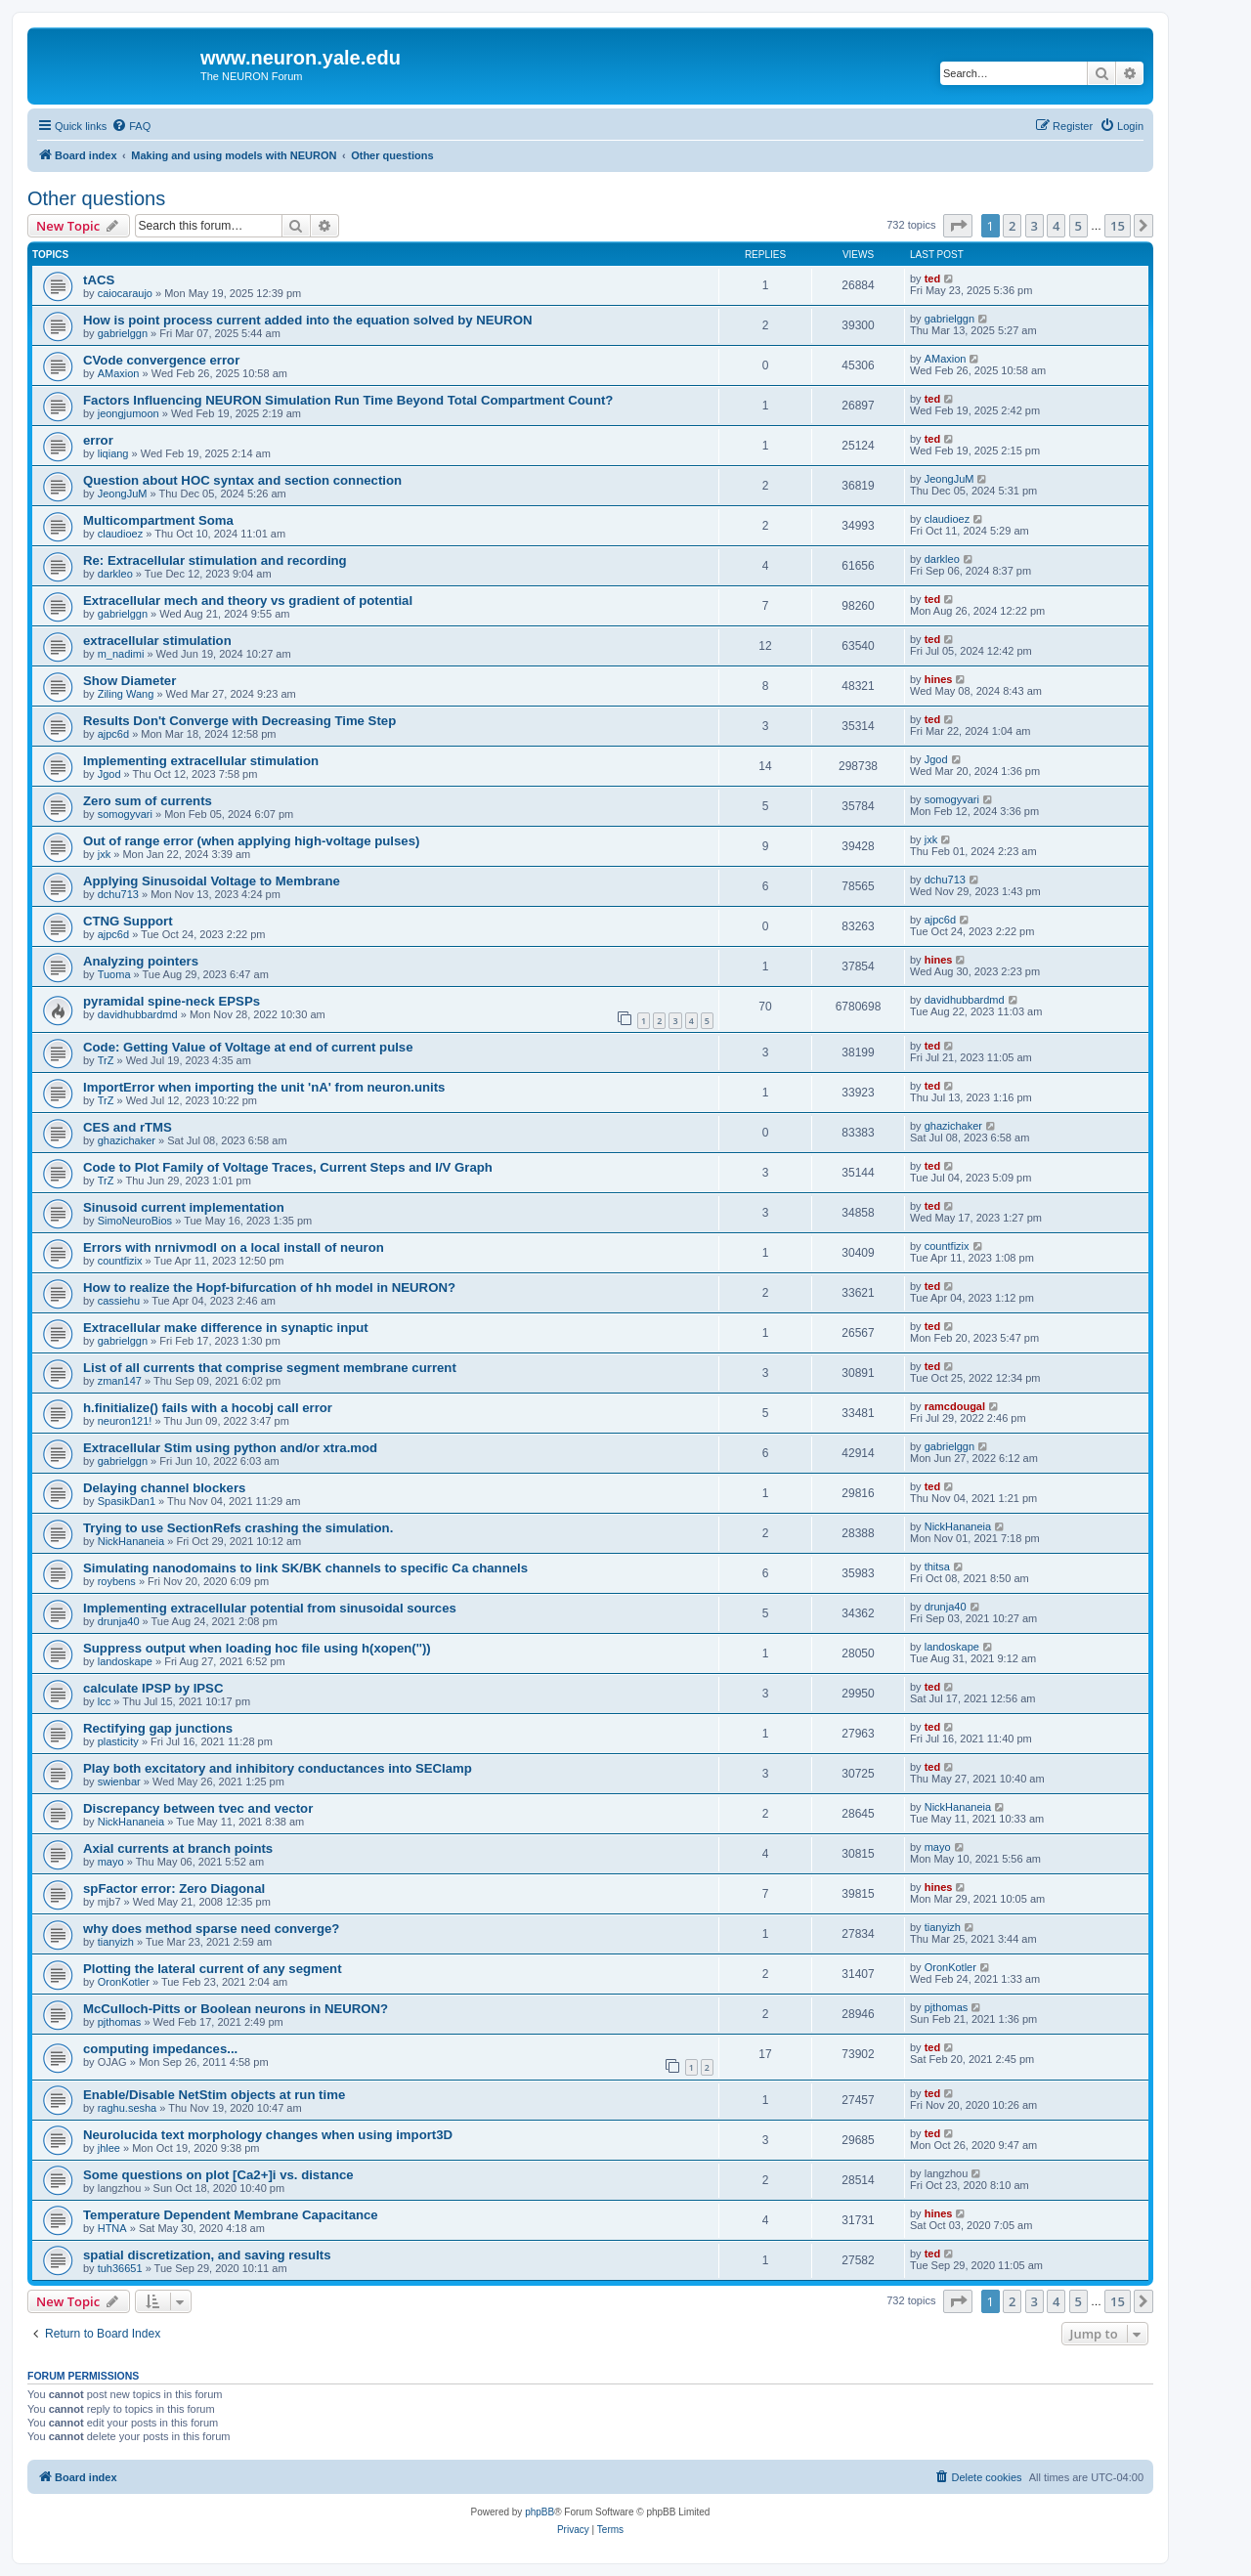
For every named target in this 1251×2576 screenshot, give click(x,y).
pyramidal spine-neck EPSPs (171, 1001)
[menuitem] (131, 126)
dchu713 (118, 894)
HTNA (112, 2228)
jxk (104, 854)
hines (939, 679)
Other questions (96, 198)
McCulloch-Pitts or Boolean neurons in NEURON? (235, 2008)
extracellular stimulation (157, 640)
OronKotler (124, 1982)
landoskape (125, 1661)
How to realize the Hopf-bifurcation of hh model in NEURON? (269, 1287)
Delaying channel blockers (164, 1488)
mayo (111, 1862)
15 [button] (1117, 226)
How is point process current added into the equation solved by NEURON (307, 320)
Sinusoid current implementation (183, 1207)
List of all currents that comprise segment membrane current (269, 1367)
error (98, 440)
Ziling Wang (126, 694)
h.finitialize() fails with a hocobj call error (207, 1407)
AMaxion (119, 373)
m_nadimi (121, 654)
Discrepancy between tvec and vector (198, 1808)
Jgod (109, 774)
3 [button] (1034, 226)
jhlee (109, 2148)
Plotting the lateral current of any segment (212, 1968)
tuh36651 (120, 2268)
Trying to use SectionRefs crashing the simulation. (238, 1528)
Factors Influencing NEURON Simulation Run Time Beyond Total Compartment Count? (348, 400)
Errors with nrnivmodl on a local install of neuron (233, 1247)
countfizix (120, 1261)
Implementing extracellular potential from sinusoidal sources (269, 1608)
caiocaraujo (125, 293)
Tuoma (114, 974)
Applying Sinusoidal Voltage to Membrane (211, 881)
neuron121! (125, 1421)
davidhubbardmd (138, 1014)
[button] (957, 225)
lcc (104, 1701)
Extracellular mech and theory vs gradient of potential (247, 600)
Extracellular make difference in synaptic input (225, 1327)
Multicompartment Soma (158, 520)
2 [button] (1012, 226)
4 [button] (1056, 226)
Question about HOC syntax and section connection (242, 480)
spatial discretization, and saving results (207, 2255)
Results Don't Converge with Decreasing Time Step (239, 720)
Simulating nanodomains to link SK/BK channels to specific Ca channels (305, 1568)
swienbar (119, 1781)
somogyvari (125, 814)
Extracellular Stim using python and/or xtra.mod (230, 1447)
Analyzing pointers (140, 961)
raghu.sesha (127, 2108)
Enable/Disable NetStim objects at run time (214, 2094)
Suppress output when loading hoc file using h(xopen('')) (257, 1648)
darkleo (115, 574)
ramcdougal (955, 1406)
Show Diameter (129, 680)
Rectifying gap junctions (158, 1728)
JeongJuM (123, 493)
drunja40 (119, 1621)
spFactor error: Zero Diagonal (174, 1888)
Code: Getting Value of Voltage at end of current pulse (248, 1047)
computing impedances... (160, 2048)
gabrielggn (123, 333)
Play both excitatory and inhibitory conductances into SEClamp (277, 1768)
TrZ (106, 1060)
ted (933, 278)
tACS (98, 280)
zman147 (120, 1381)
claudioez (120, 533)
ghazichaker (126, 1140)
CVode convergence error (161, 360)
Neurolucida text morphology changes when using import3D (268, 2134)
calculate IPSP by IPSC (153, 1688)
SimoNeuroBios (135, 1220)
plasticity (118, 1741)
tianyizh (116, 1942)
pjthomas (120, 2022)
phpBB (539, 2512)
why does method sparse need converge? (211, 1928)
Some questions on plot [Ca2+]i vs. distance (218, 2175)
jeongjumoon (128, 413)
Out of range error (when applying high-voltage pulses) (251, 841)
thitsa (937, 1566)
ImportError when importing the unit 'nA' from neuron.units (264, 1087)
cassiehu (119, 1301)
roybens (117, 1581)
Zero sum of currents (147, 801)
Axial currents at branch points (178, 1848)
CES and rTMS (127, 1127)
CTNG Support (128, 921)
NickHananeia (131, 1541)
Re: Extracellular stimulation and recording (215, 560)
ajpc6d (113, 734)
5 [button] (1078, 226)
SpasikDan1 (126, 1501)
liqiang (113, 453)
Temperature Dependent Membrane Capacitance (230, 2215)
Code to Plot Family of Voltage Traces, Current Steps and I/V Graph (288, 1167)
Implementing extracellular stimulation (201, 760)
